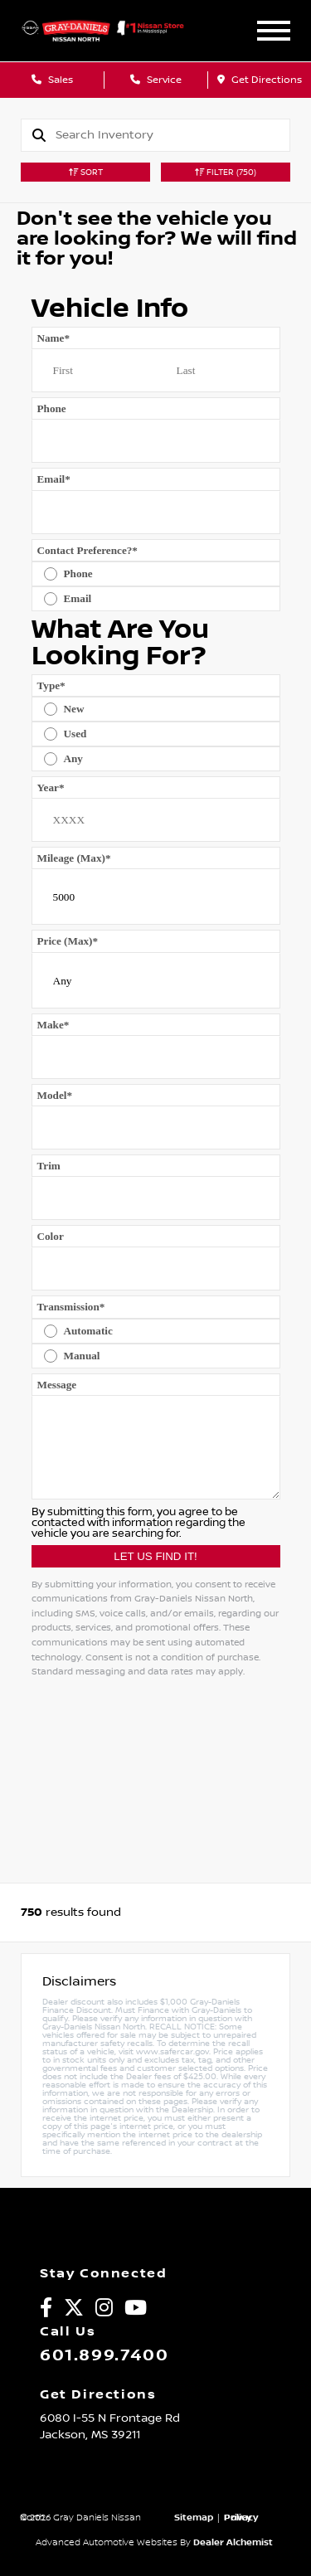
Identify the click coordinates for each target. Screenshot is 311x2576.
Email (53, 479)
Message (57, 1384)
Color (50, 1236)
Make (53, 1024)
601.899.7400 (104, 2355)
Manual (82, 1355)
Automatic (88, 1330)
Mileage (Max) (74, 858)
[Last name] (218, 370)
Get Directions (259, 80)
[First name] (94, 370)
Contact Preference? (87, 550)
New (74, 708)
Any (73, 758)
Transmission (71, 1306)
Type (51, 685)
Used (75, 733)
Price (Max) (68, 941)
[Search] (172, 135)
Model (55, 1095)
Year (51, 787)
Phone (51, 408)
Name (53, 338)
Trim (49, 1165)
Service (156, 80)
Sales (52, 80)
